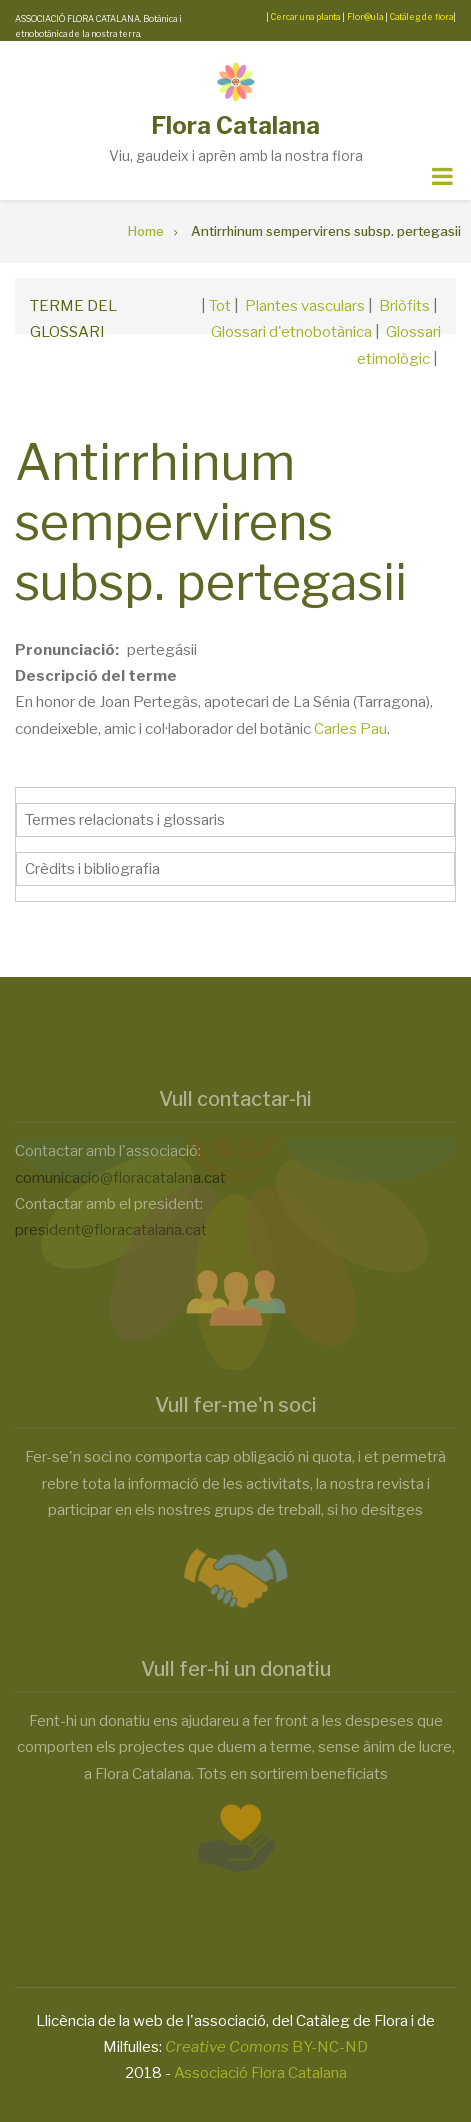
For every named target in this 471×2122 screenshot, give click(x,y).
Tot (220, 306)
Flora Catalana (235, 125)
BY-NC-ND (266, 2047)
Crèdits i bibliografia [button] (92, 869)
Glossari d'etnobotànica (291, 332)
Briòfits (404, 306)
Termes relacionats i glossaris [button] (125, 820)
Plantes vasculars (305, 306)
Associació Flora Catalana (260, 2073)
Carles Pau (350, 729)
